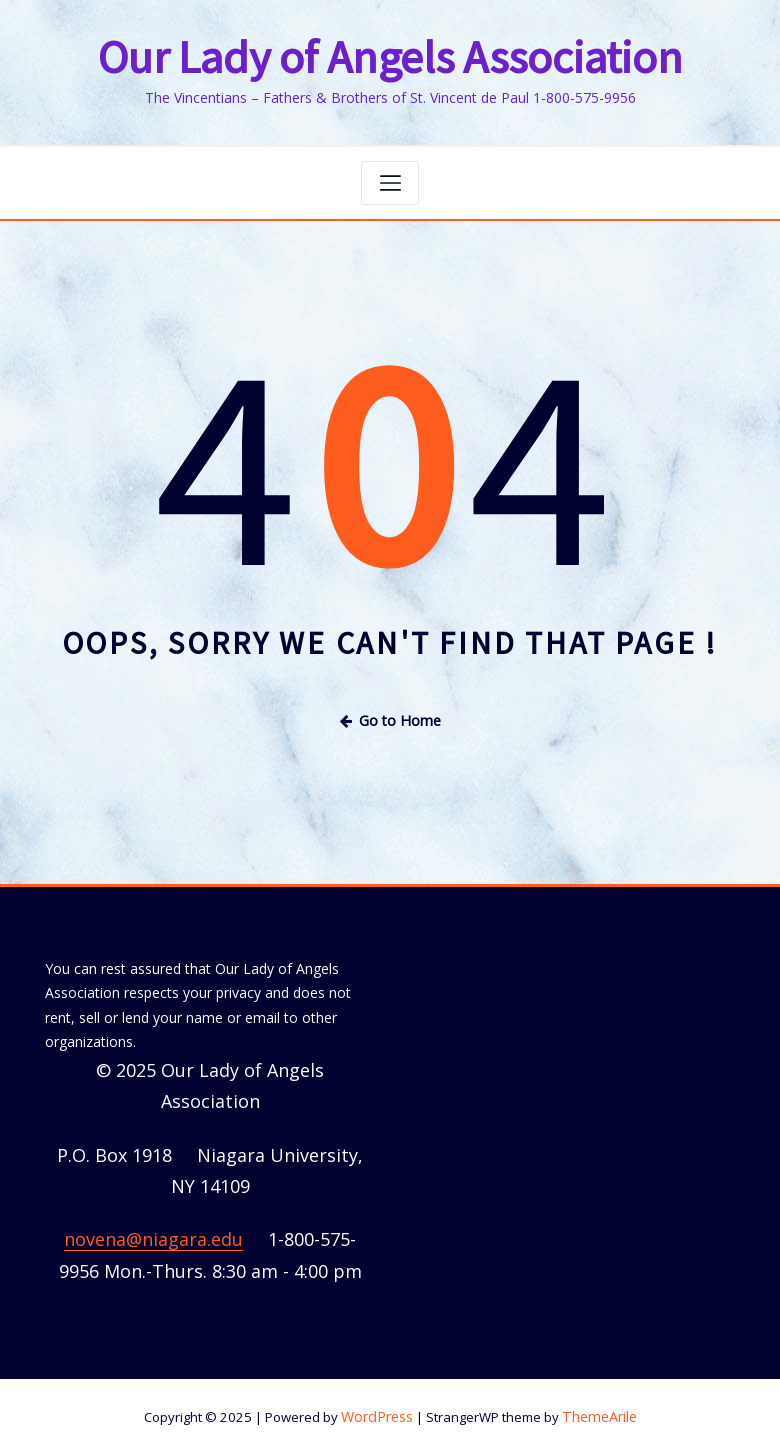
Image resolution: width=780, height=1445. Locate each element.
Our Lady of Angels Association (390, 55)
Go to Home (390, 712)
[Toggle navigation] (390, 178)
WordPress (380, 1406)
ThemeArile (597, 1406)
